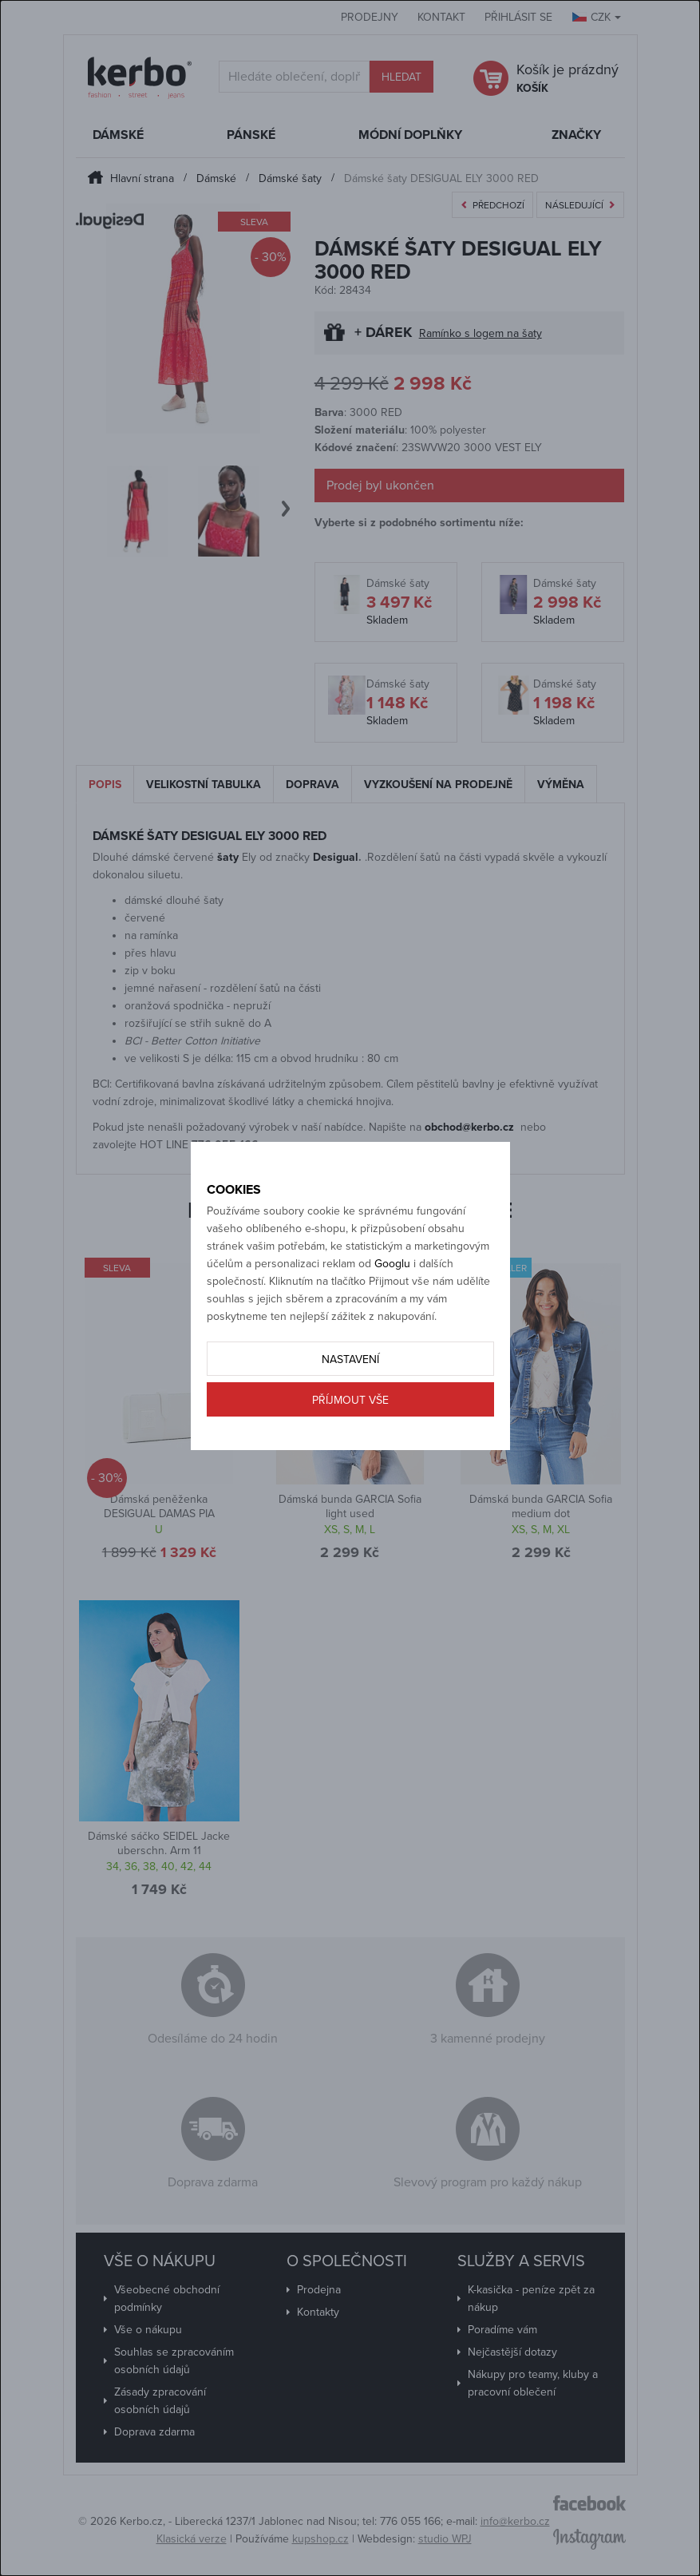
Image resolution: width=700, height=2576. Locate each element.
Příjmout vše (350, 1400)
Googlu (392, 1263)
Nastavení (350, 1359)
